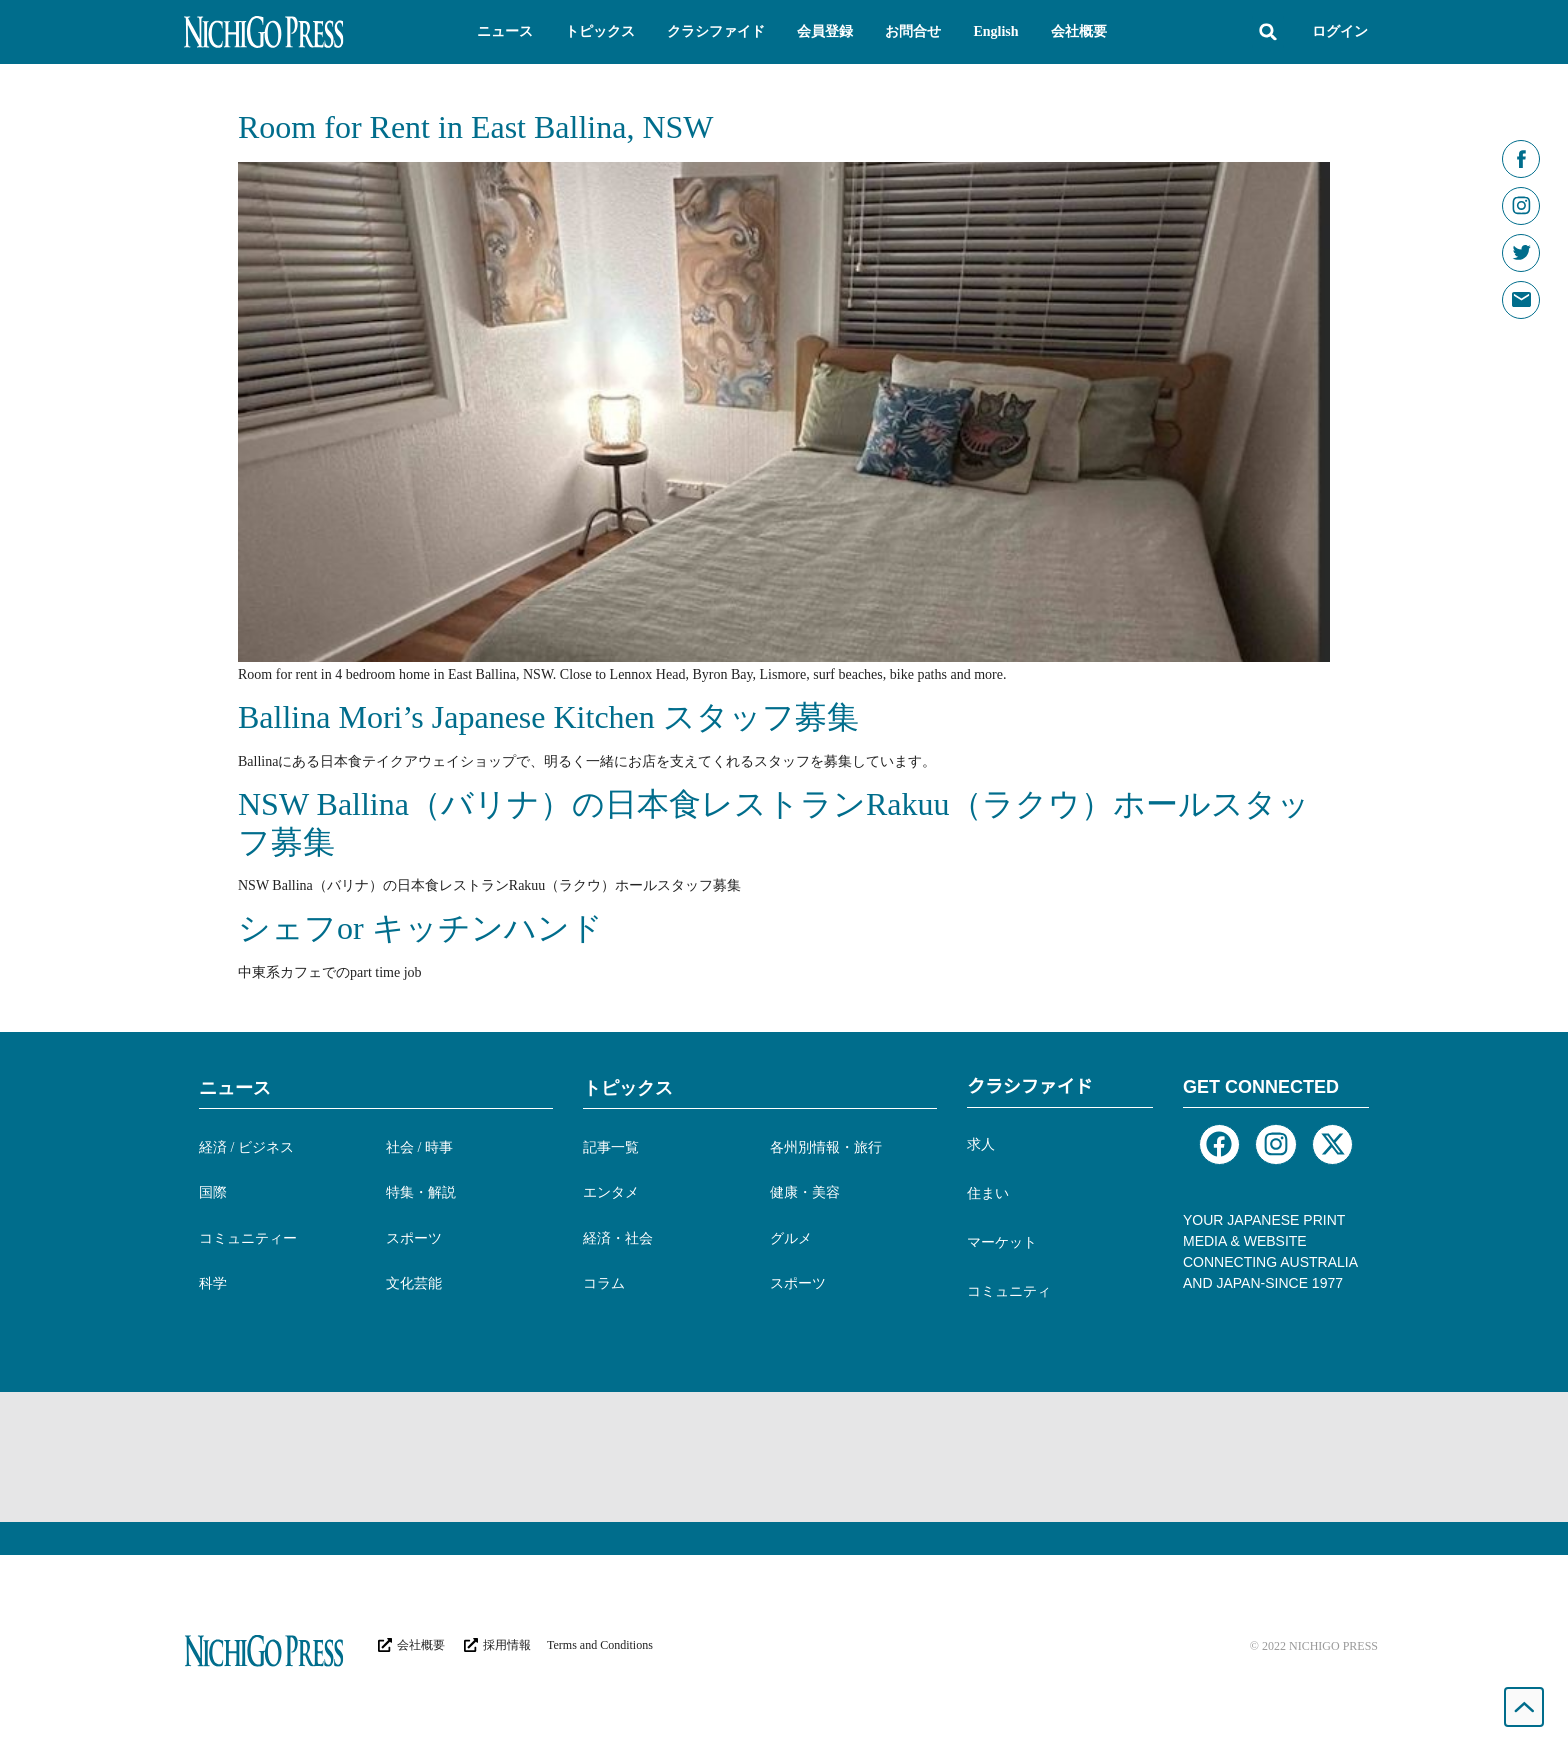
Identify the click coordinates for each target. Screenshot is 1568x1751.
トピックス (628, 1088)
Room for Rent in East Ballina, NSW (476, 127)
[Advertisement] (784, 1457)
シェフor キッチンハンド (420, 928)
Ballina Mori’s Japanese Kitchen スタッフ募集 (548, 717)
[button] (505, 32)
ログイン (1340, 31)
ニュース (235, 1088)
